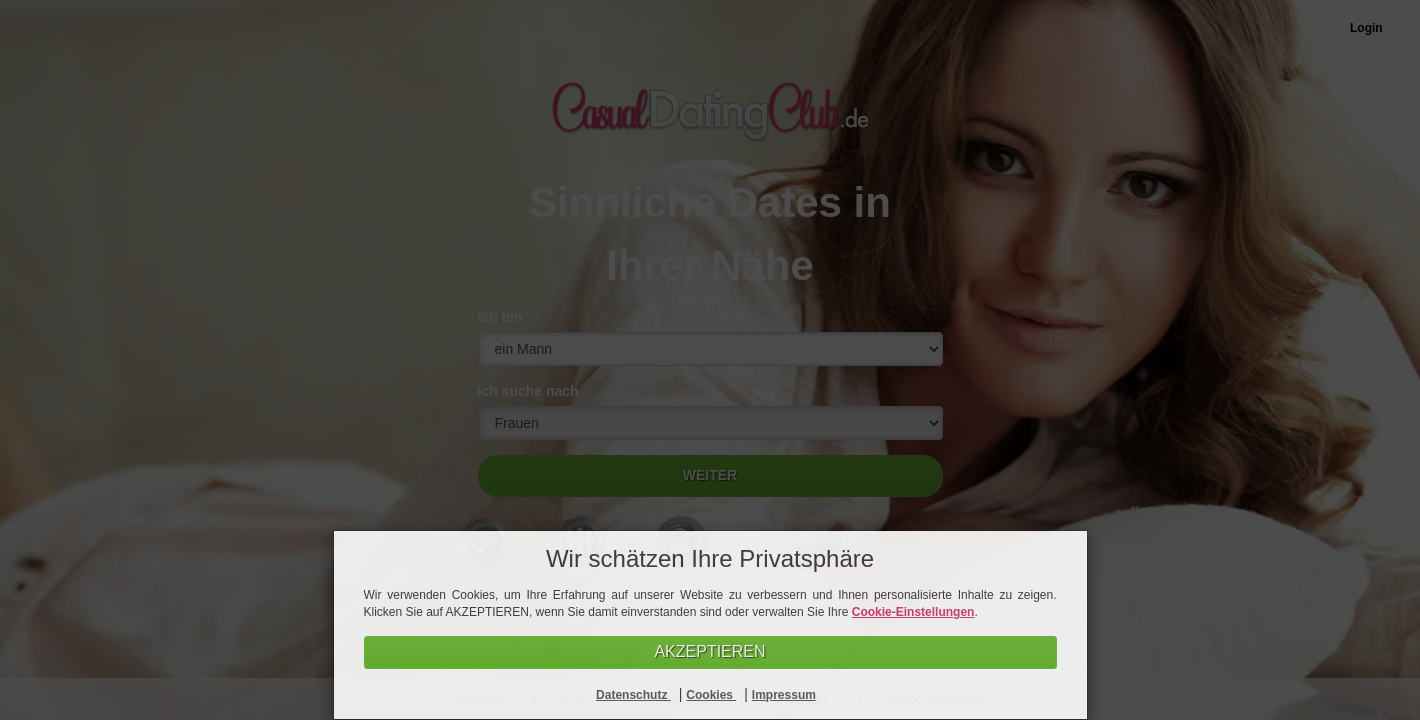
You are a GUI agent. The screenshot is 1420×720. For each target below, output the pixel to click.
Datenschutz (633, 695)
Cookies (711, 695)
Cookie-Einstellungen (913, 612)
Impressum (784, 695)
